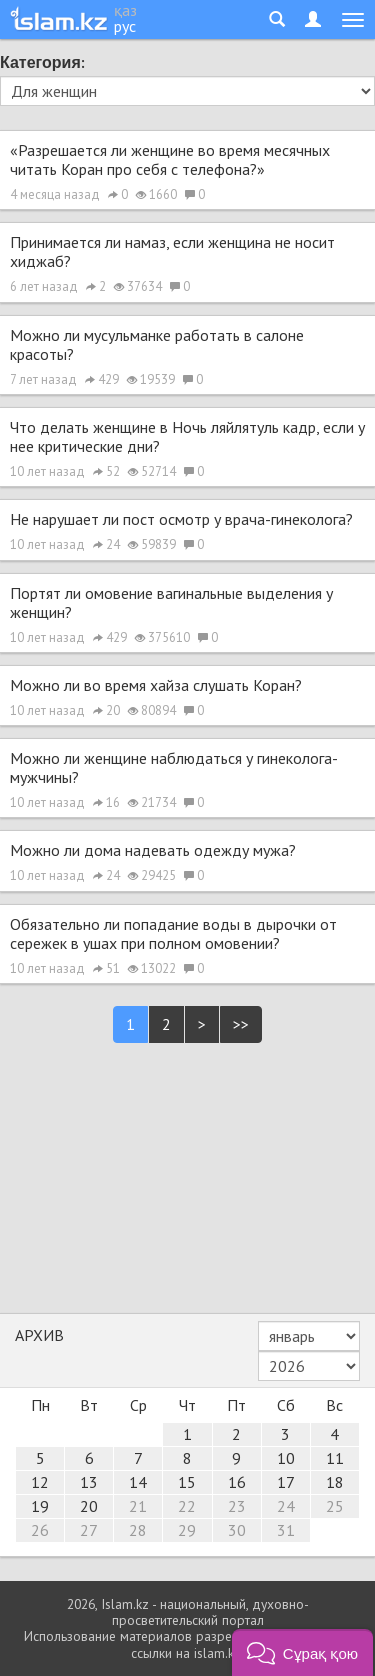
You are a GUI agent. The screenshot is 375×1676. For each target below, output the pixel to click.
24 (286, 1506)
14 (138, 1482)
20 (89, 1506)
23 (237, 1506)
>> (241, 1024)
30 (237, 1530)
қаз (125, 10)
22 (187, 1506)
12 (40, 1482)
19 (40, 1506)
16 (237, 1482)
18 (335, 1482)
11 (335, 1458)
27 (89, 1530)
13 (89, 1482)
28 (138, 1530)
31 (286, 1530)
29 (187, 1530)
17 (286, 1482)
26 (40, 1530)
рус (125, 26)
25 (335, 1506)
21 (138, 1506)
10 (286, 1458)
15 (187, 1482)
